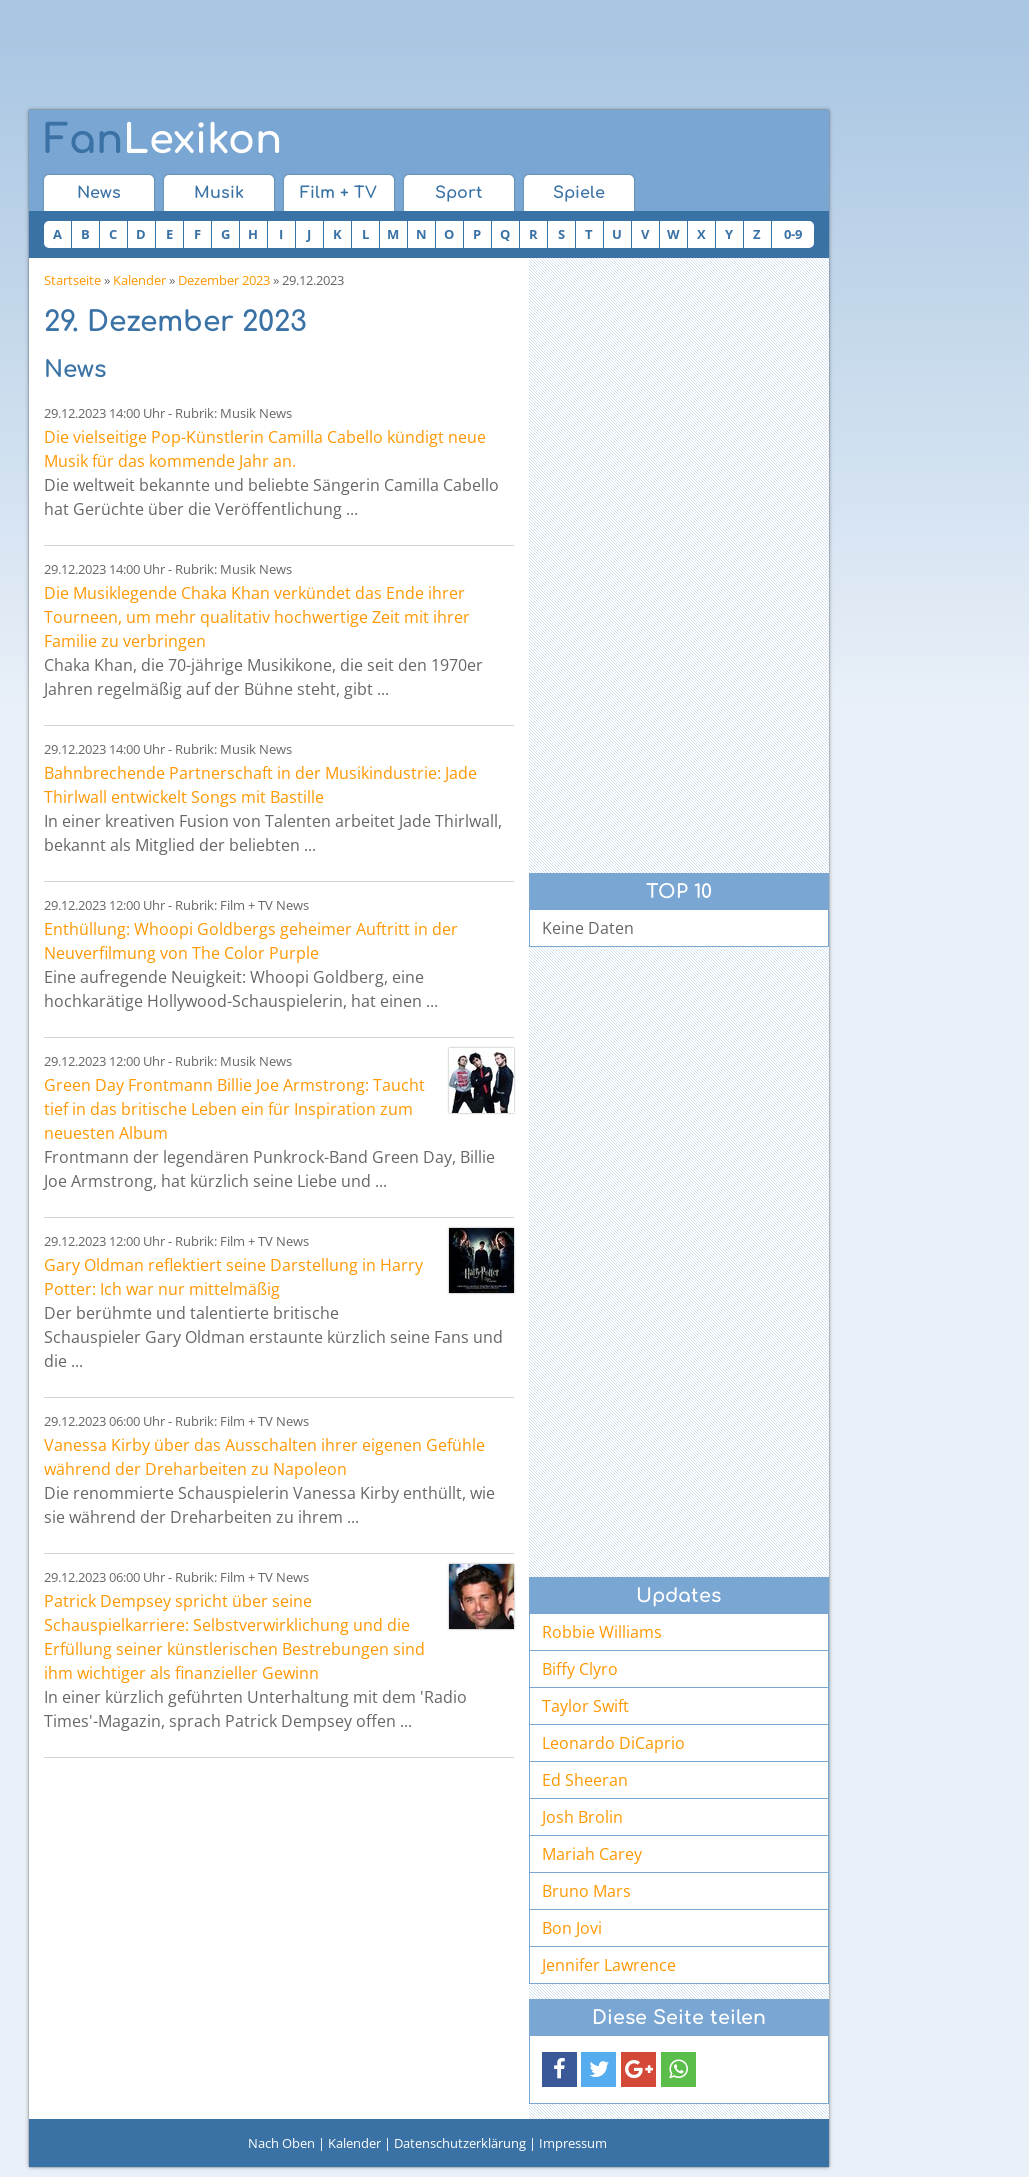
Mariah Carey (592, 1854)
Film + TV (338, 193)
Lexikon (163, 140)
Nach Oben (281, 2143)
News (99, 193)
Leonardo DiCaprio (613, 1743)
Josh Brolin (582, 1817)
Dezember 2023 (224, 280)
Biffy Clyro (580, 1669)
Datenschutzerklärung (460, 2143)
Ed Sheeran (585, 1780)
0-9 (793, 234)
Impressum (573, 2143)
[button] (559, 2069)
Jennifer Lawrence (609, 1965)
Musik (219, 193)
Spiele (579, 193)
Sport (458, 193)
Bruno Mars (586, 1891)
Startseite (72, 280)
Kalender (139, 280)
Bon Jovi (572, 1928)
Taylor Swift (585, 1706)
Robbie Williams (602, 1632)
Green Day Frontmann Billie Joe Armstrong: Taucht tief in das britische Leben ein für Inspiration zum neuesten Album (234, 1109)
